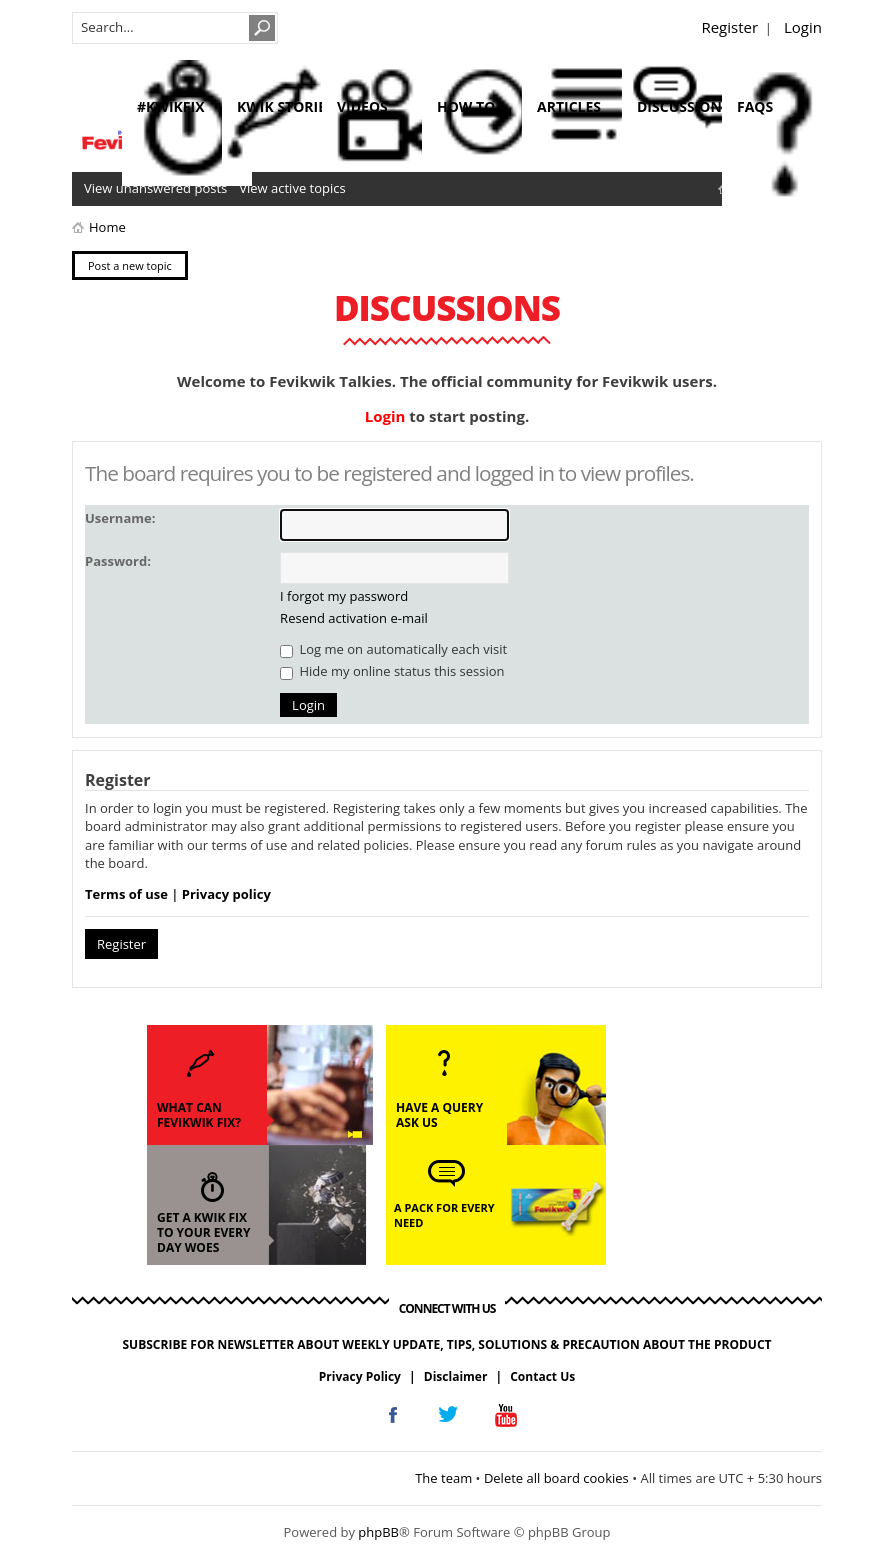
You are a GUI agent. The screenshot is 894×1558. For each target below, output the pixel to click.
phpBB (378, 1532)
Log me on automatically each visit (393, 649)
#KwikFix (170, 106)
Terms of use (126, 894)
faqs (755, 106)
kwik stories (285, 106)
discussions (683, 106)
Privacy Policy (360, 1376)
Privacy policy (226, 894)
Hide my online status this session (392, 671)
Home (107, 227)
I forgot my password (344, 596)
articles (569, 106)
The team (443, 1478)
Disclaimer (456, 1376)
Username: (120, 518)
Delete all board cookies (556, 1478)
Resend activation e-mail (354, 618)
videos (362, 106)
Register (729, 27)
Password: (118, 561)
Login (803, 27)
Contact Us (542, 1376)
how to (466, 106)
